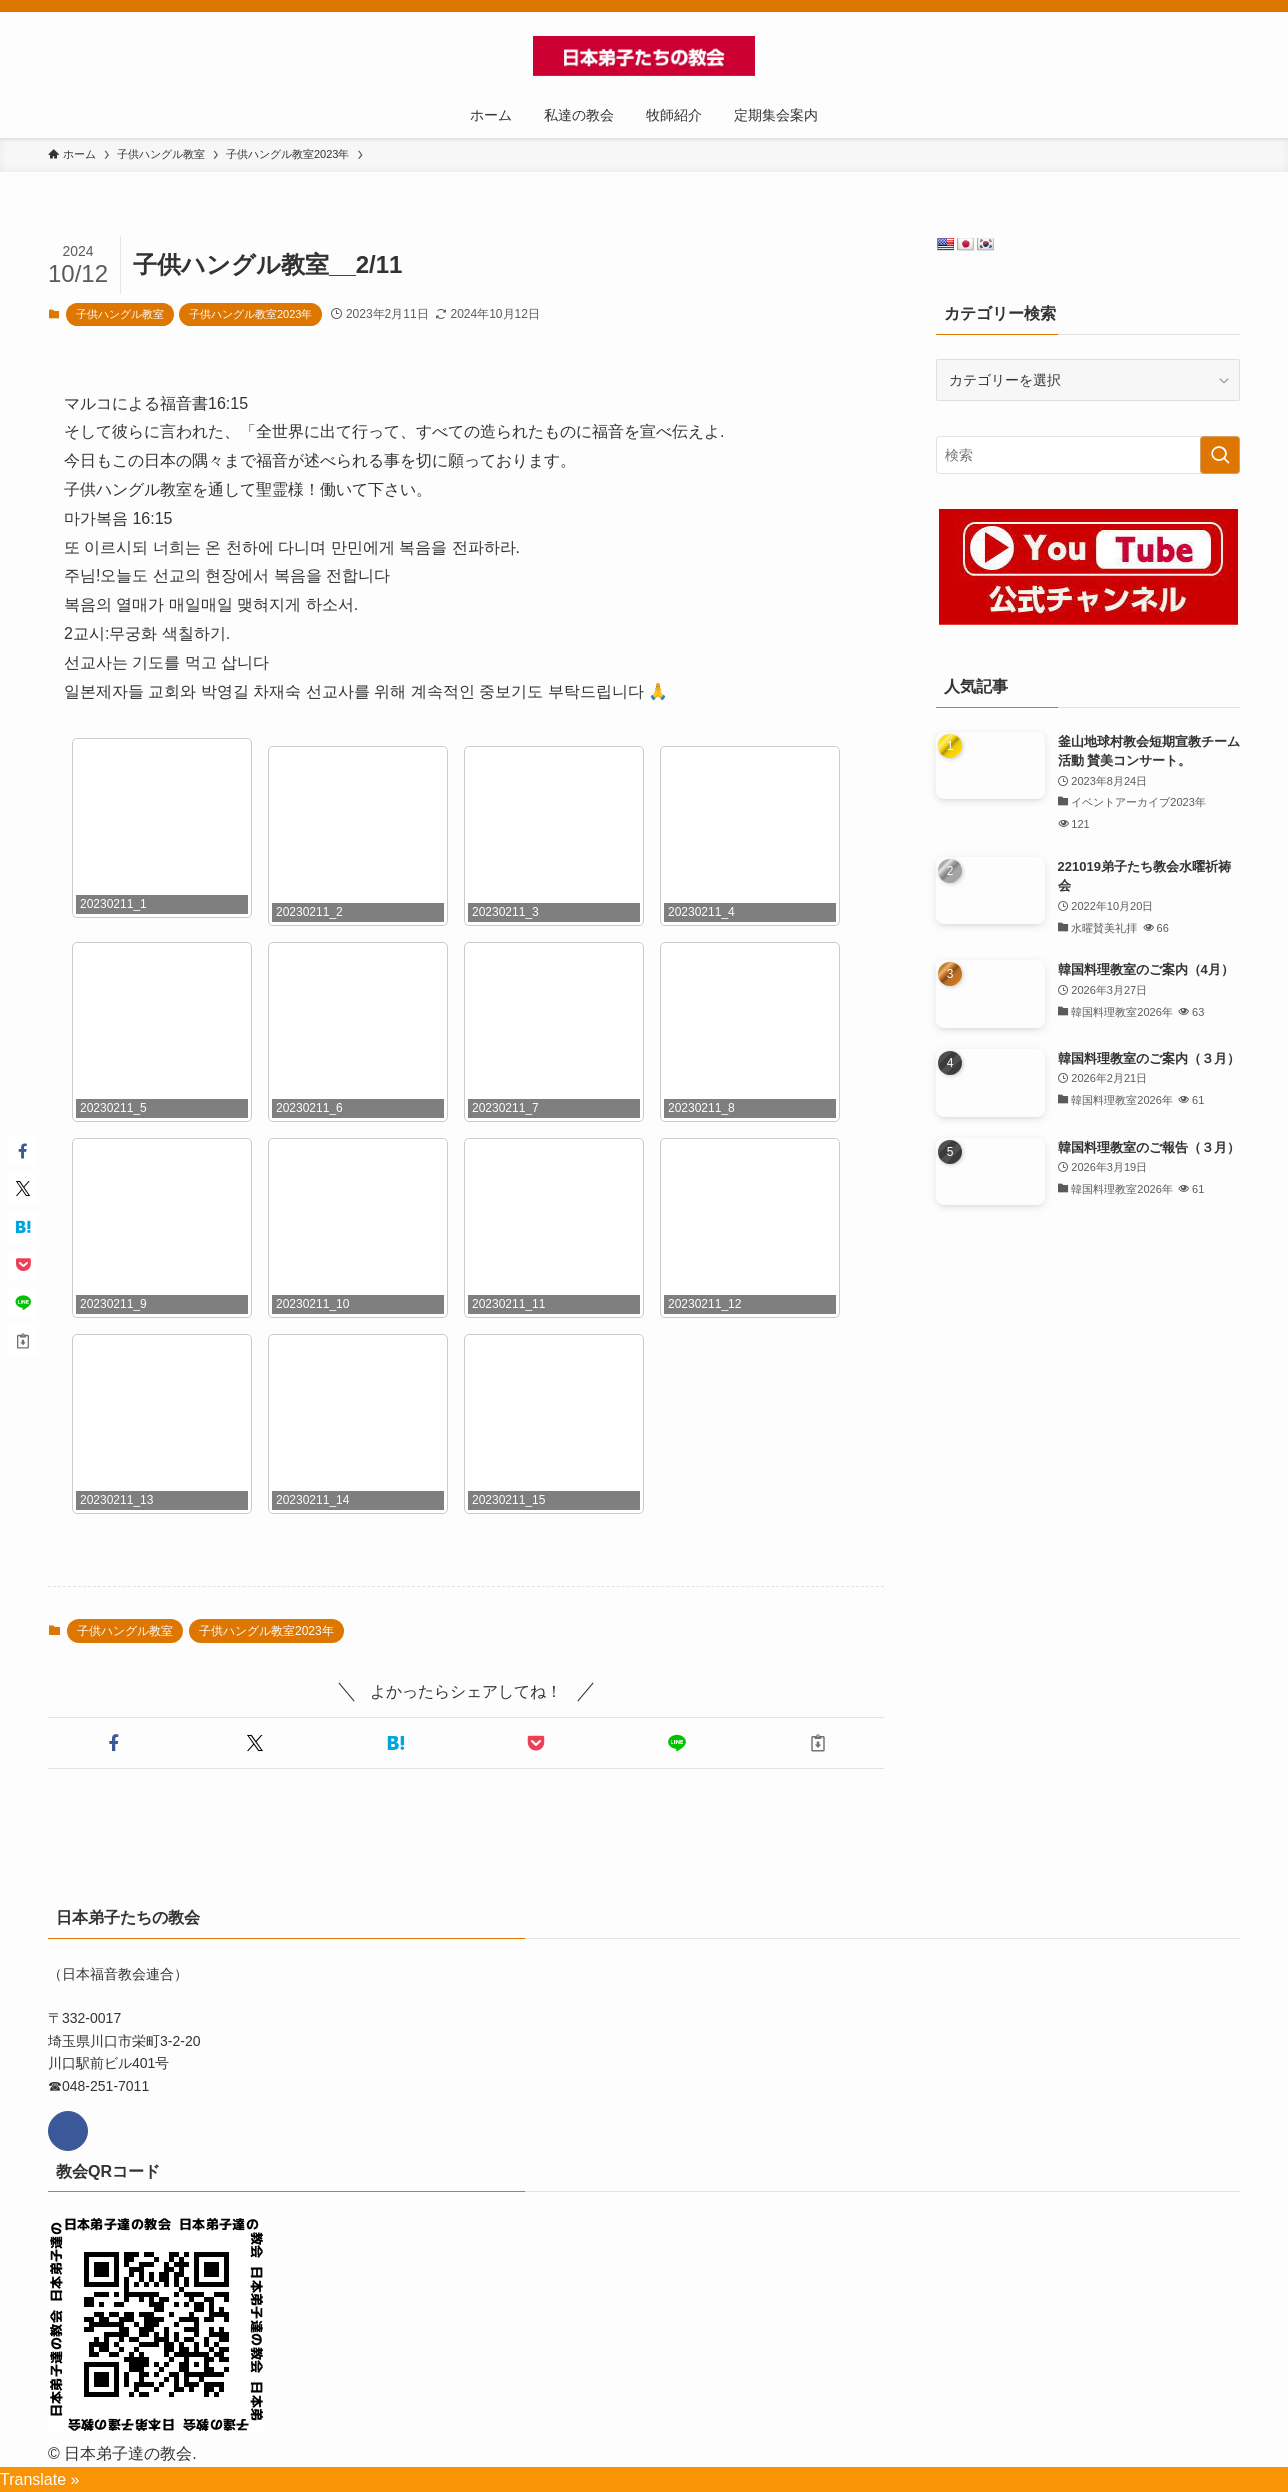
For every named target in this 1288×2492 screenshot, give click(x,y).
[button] (114, 1743)
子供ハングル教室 (120, 314)
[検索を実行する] (1220, 455)
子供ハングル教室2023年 (250, 314)
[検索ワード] (1088, 455)
